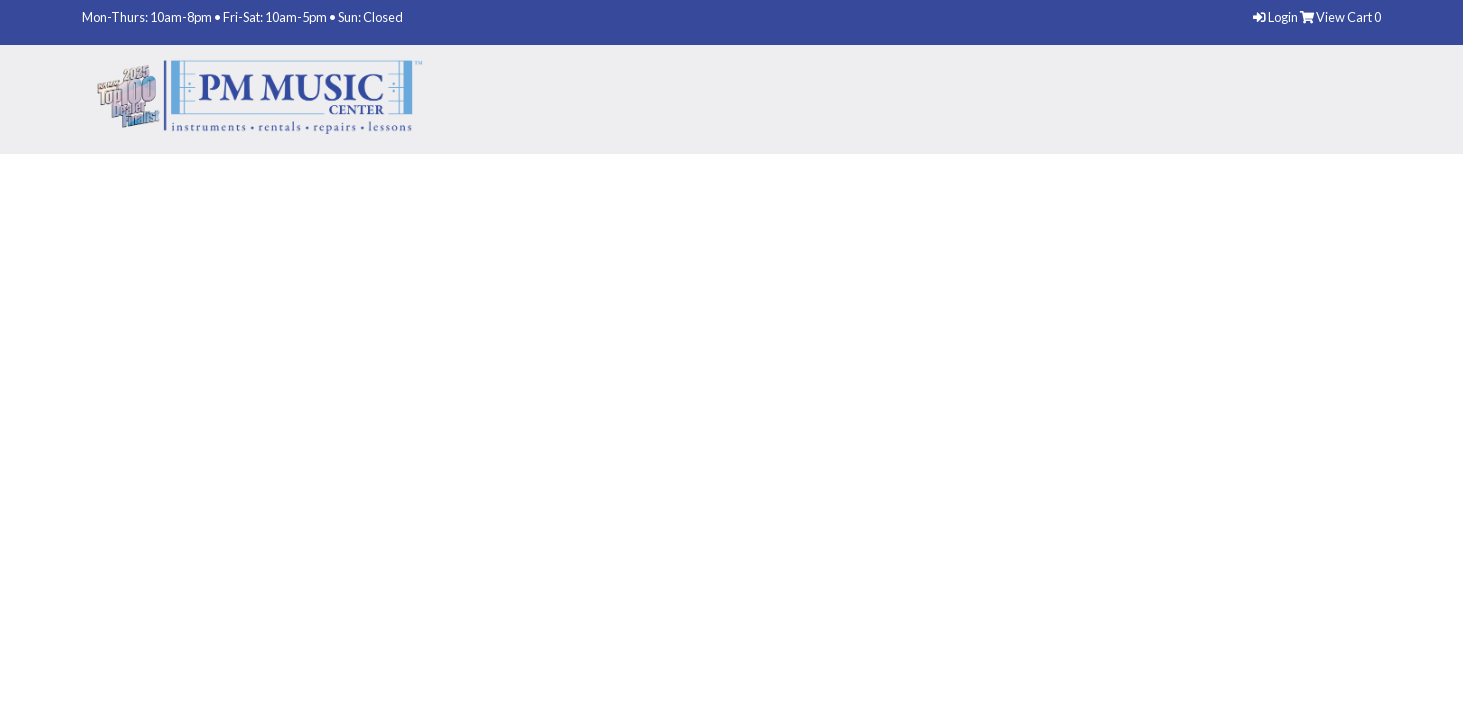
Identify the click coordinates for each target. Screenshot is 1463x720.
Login (1276, 17)
